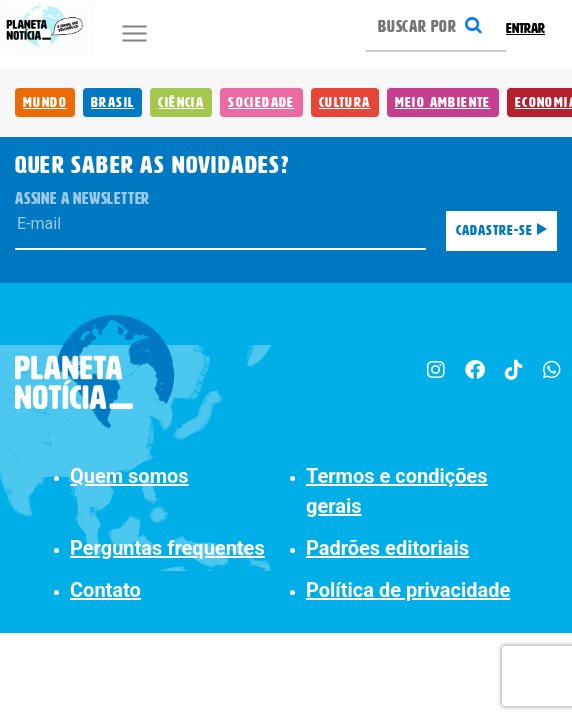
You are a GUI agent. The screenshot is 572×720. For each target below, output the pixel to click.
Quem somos (129, 476)
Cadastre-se (501, 230)
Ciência (181, 102)
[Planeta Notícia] (95, 372)
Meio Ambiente (443, 102)
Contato (105, 590)
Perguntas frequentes (167, 548)
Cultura (345, 102)
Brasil (112, 102)
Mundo (45, 102)
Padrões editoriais (387, 548)
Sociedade (261, 102)
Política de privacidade (408, 590)
